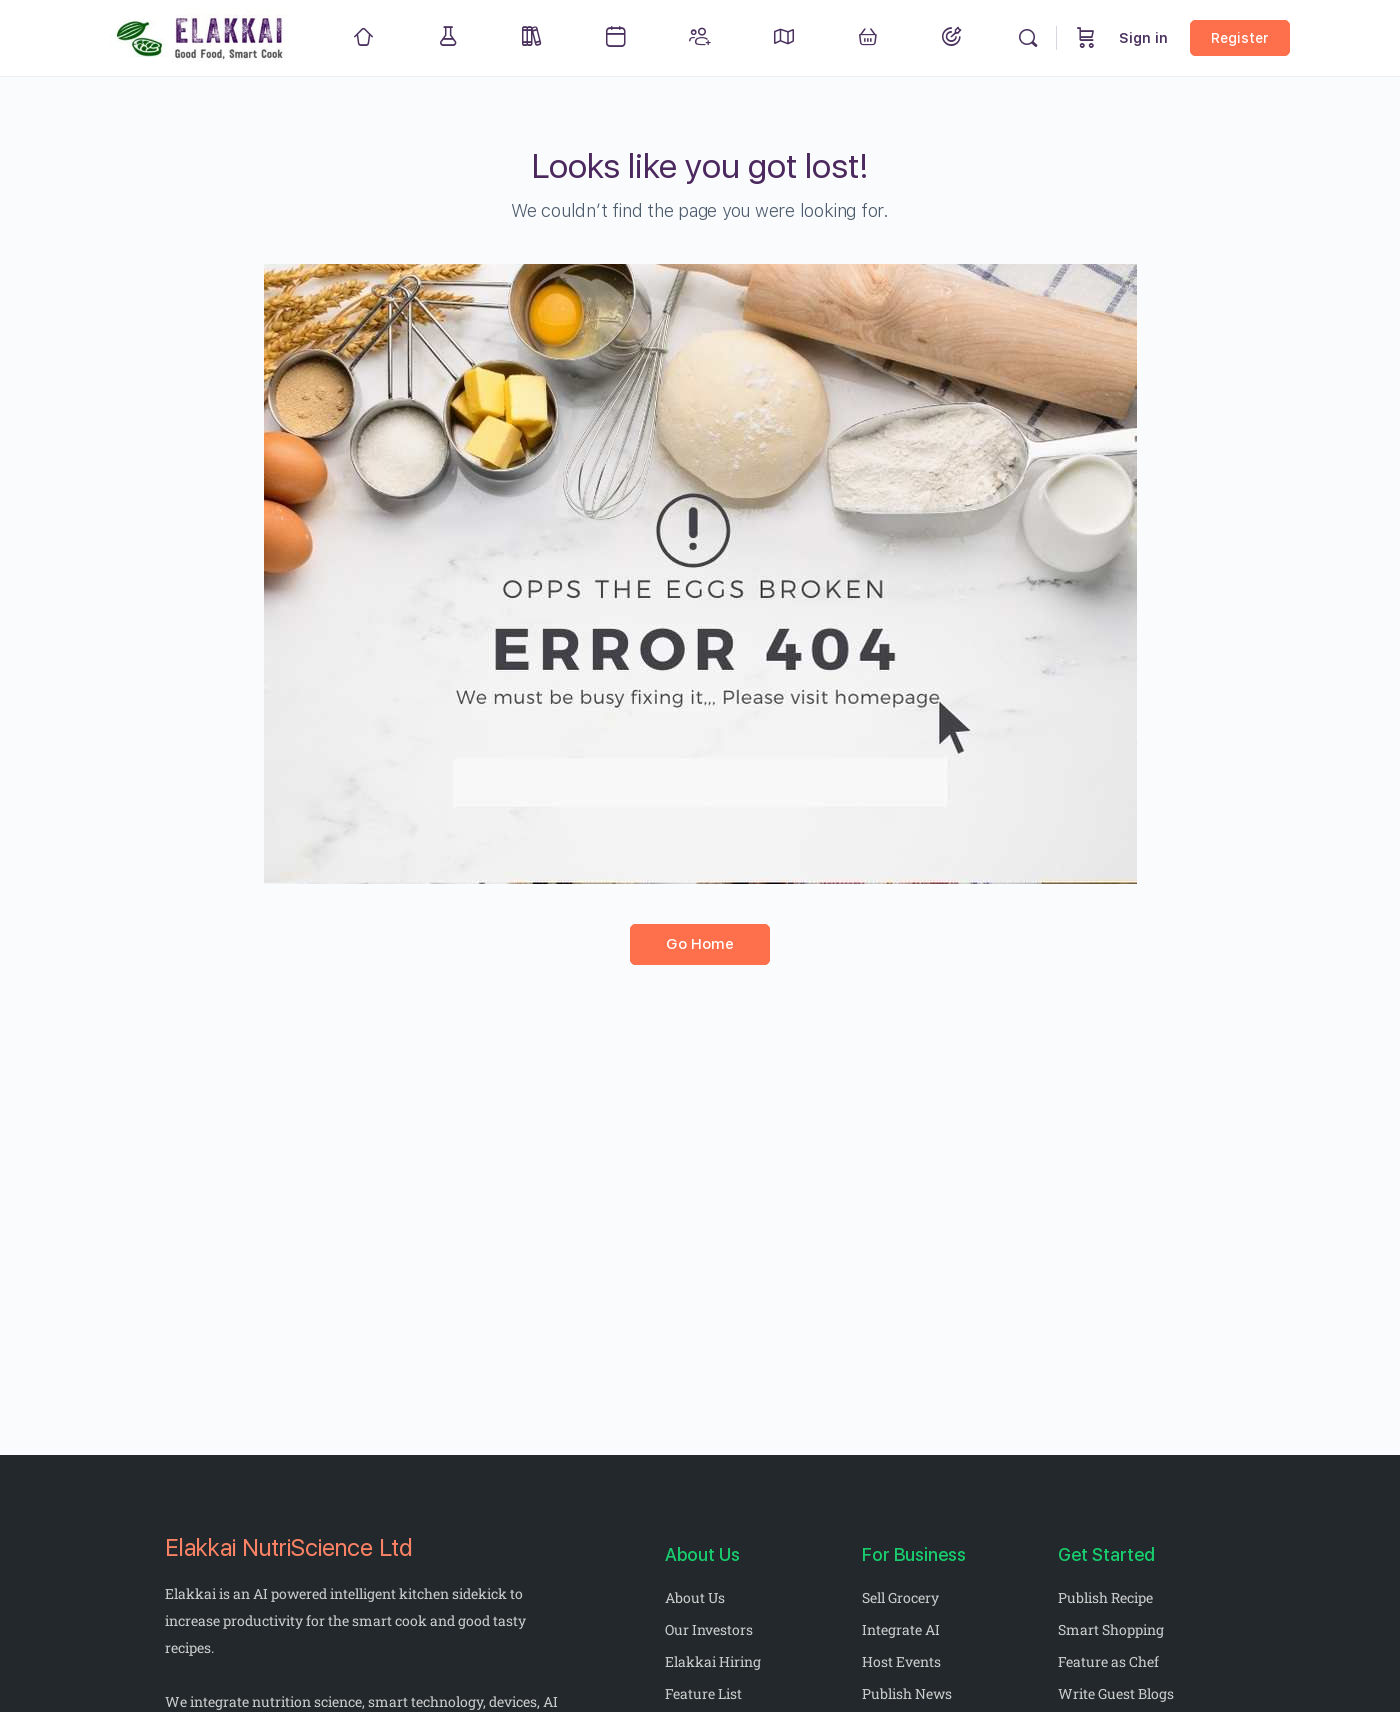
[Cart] (1086, 38)
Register (1240, 38)
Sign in (1143, 38)
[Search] (1028, 38)
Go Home (700, 944)
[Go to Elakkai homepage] (201, 35)
